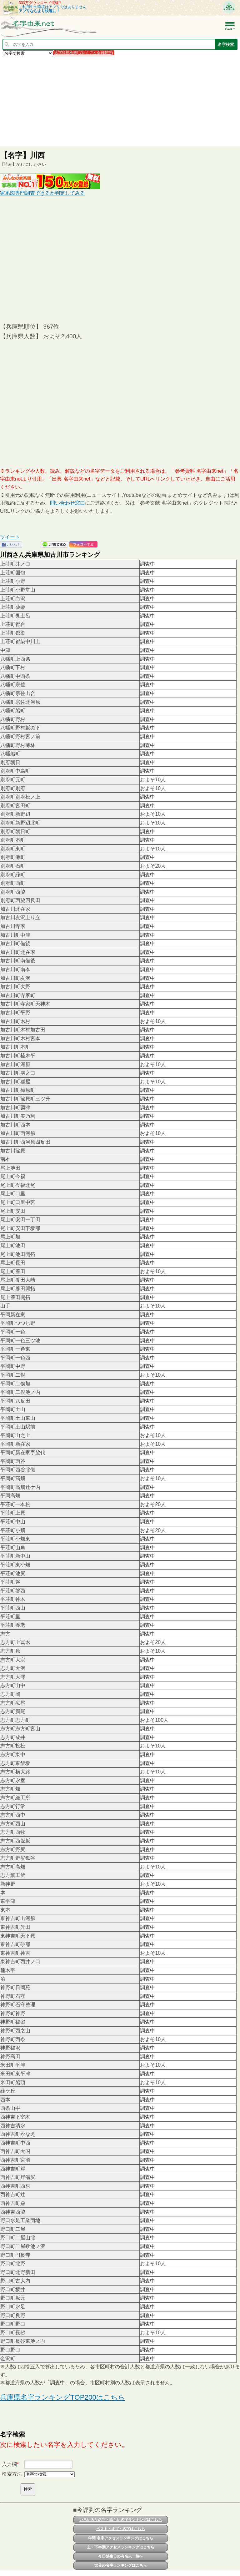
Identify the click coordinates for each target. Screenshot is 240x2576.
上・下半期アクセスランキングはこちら (120, 2547)
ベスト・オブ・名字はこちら (120, 2529)
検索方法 (12, 2474)
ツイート (10, 537)
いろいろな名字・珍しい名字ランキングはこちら (120, 2520)
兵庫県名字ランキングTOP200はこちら (62, 2397)
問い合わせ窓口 (67, 503)
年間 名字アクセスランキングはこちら (120, 2538)
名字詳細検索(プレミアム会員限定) (83, 53)
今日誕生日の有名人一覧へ (120, 2556)
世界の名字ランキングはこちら (120, 2565)
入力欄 (9, 2464)
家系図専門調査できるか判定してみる (42, 193)
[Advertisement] (120, 101)
